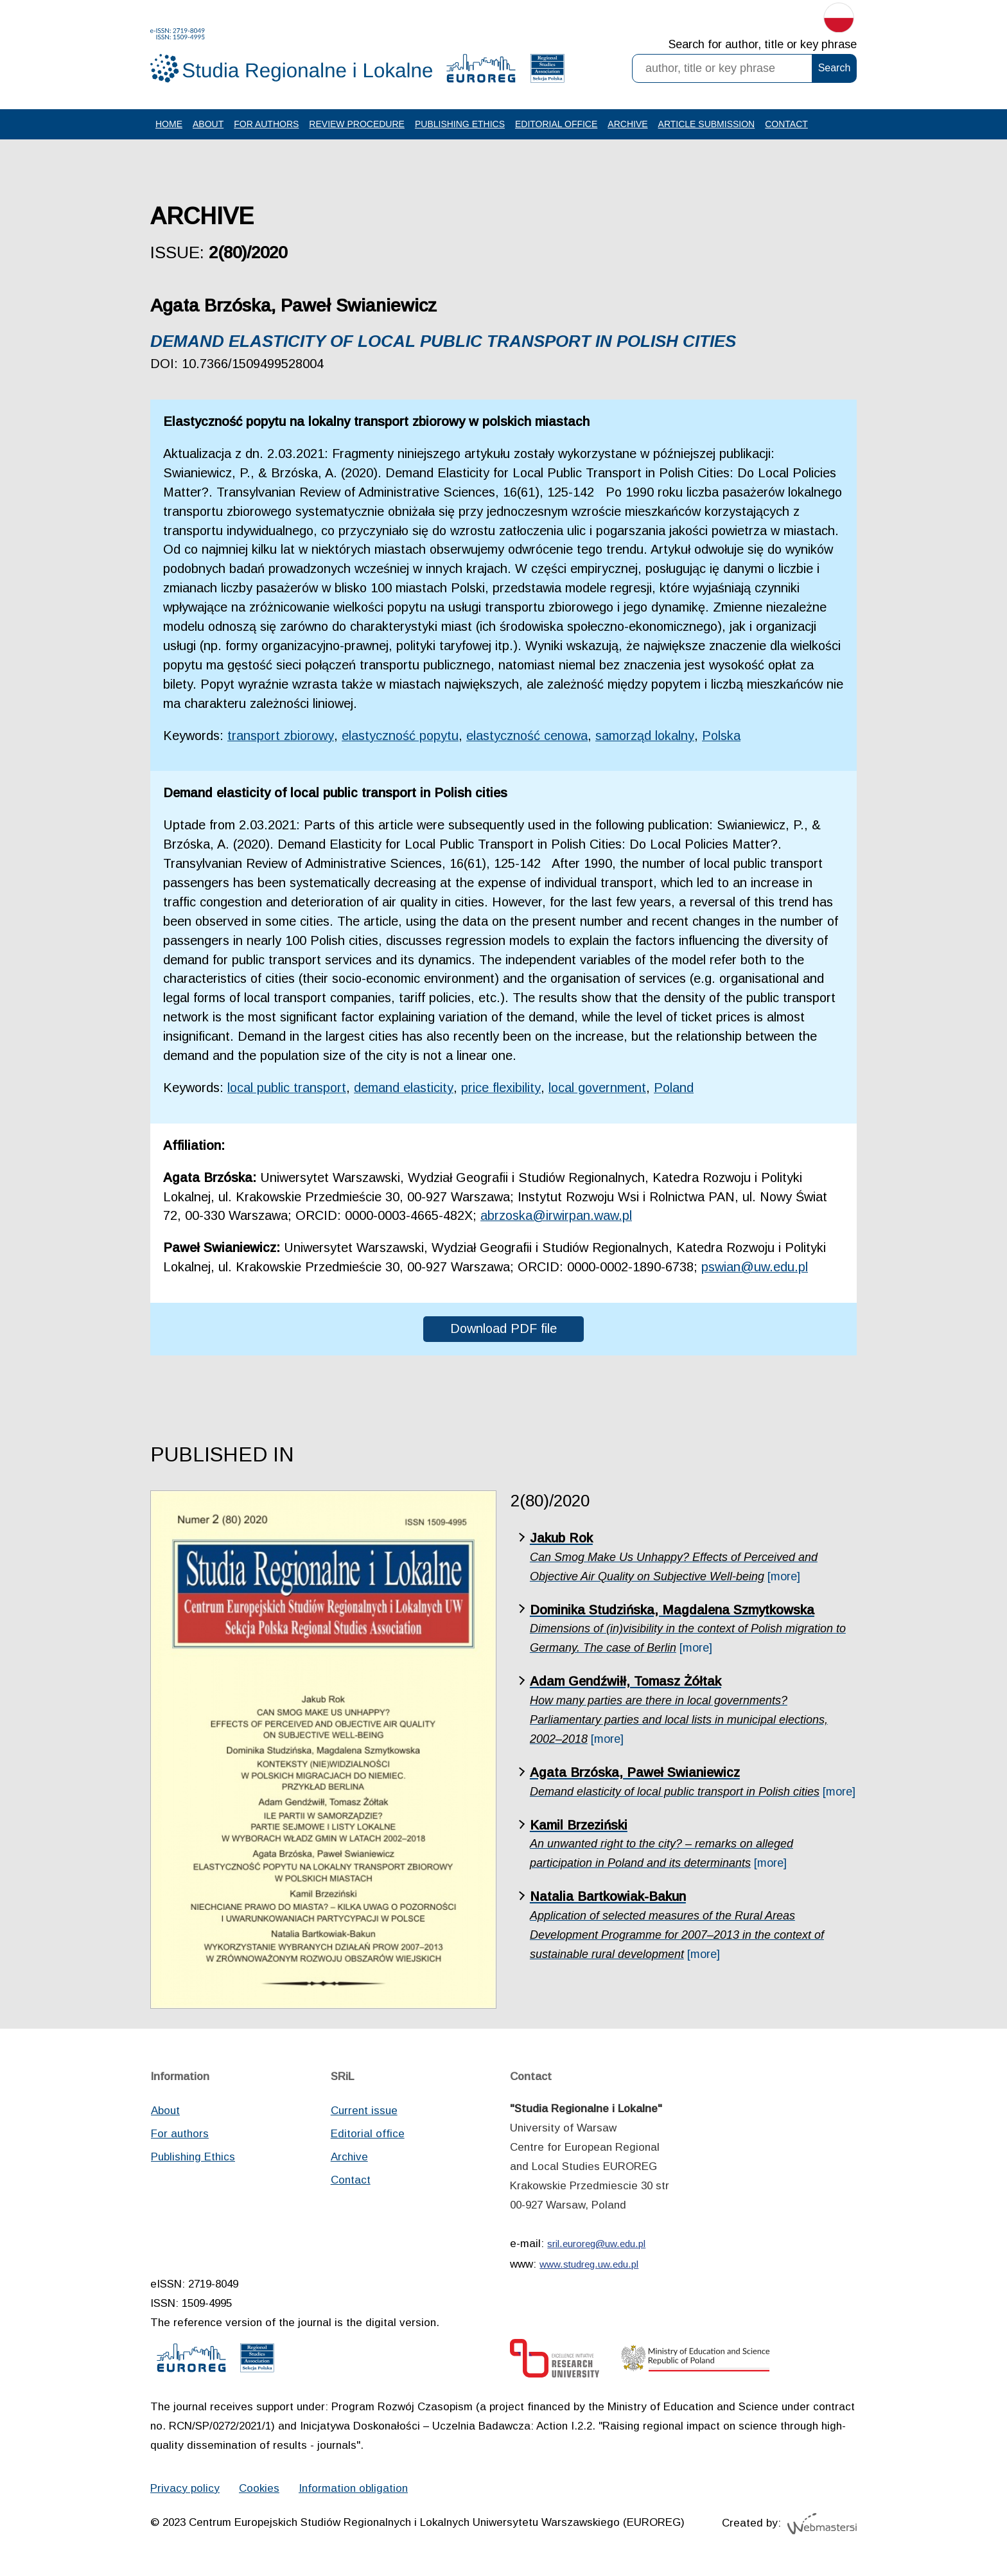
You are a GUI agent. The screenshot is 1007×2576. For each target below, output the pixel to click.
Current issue (364, 2112)
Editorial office (556, 124)
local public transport (288, 1089)
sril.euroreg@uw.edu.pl (596, 2246)
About (208, 124)
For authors (266, 124)
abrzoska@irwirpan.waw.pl (556, 1218)
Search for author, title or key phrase (763, 45)
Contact (786, 124)
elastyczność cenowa (531, 736)
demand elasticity (405, 1089)
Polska (728, 736)
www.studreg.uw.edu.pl (588, 2266)
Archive (627, 124)
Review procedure (357, 124)
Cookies (259, 2491)
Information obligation (353, 2491)
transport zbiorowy (282, 736)
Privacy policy (185, 2491)
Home (168, 124)
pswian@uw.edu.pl (756, 1269)
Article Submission (706, 124)
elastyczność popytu (403, 736)
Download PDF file (504, 1331)
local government (599, 1089)
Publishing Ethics (460, 124)
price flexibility (503, 1089)
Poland (677, 1089)
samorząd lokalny (650, 736)
